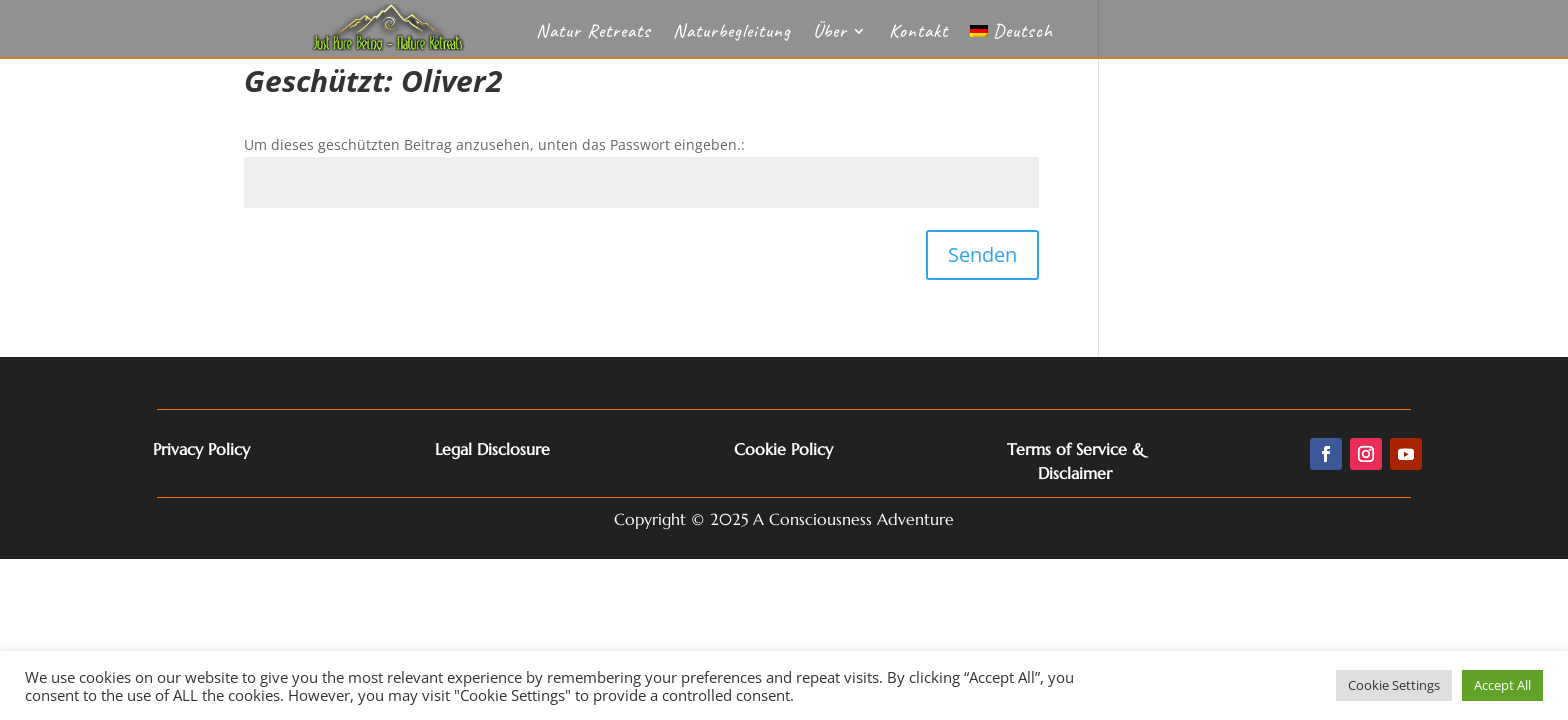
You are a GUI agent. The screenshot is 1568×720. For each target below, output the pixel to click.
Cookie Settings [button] (1394, 685)
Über (830, 33)
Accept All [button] (1502, 685)
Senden (982, 254)
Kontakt (918, 33)
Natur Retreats (593, 33)
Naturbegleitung (732, 33)
